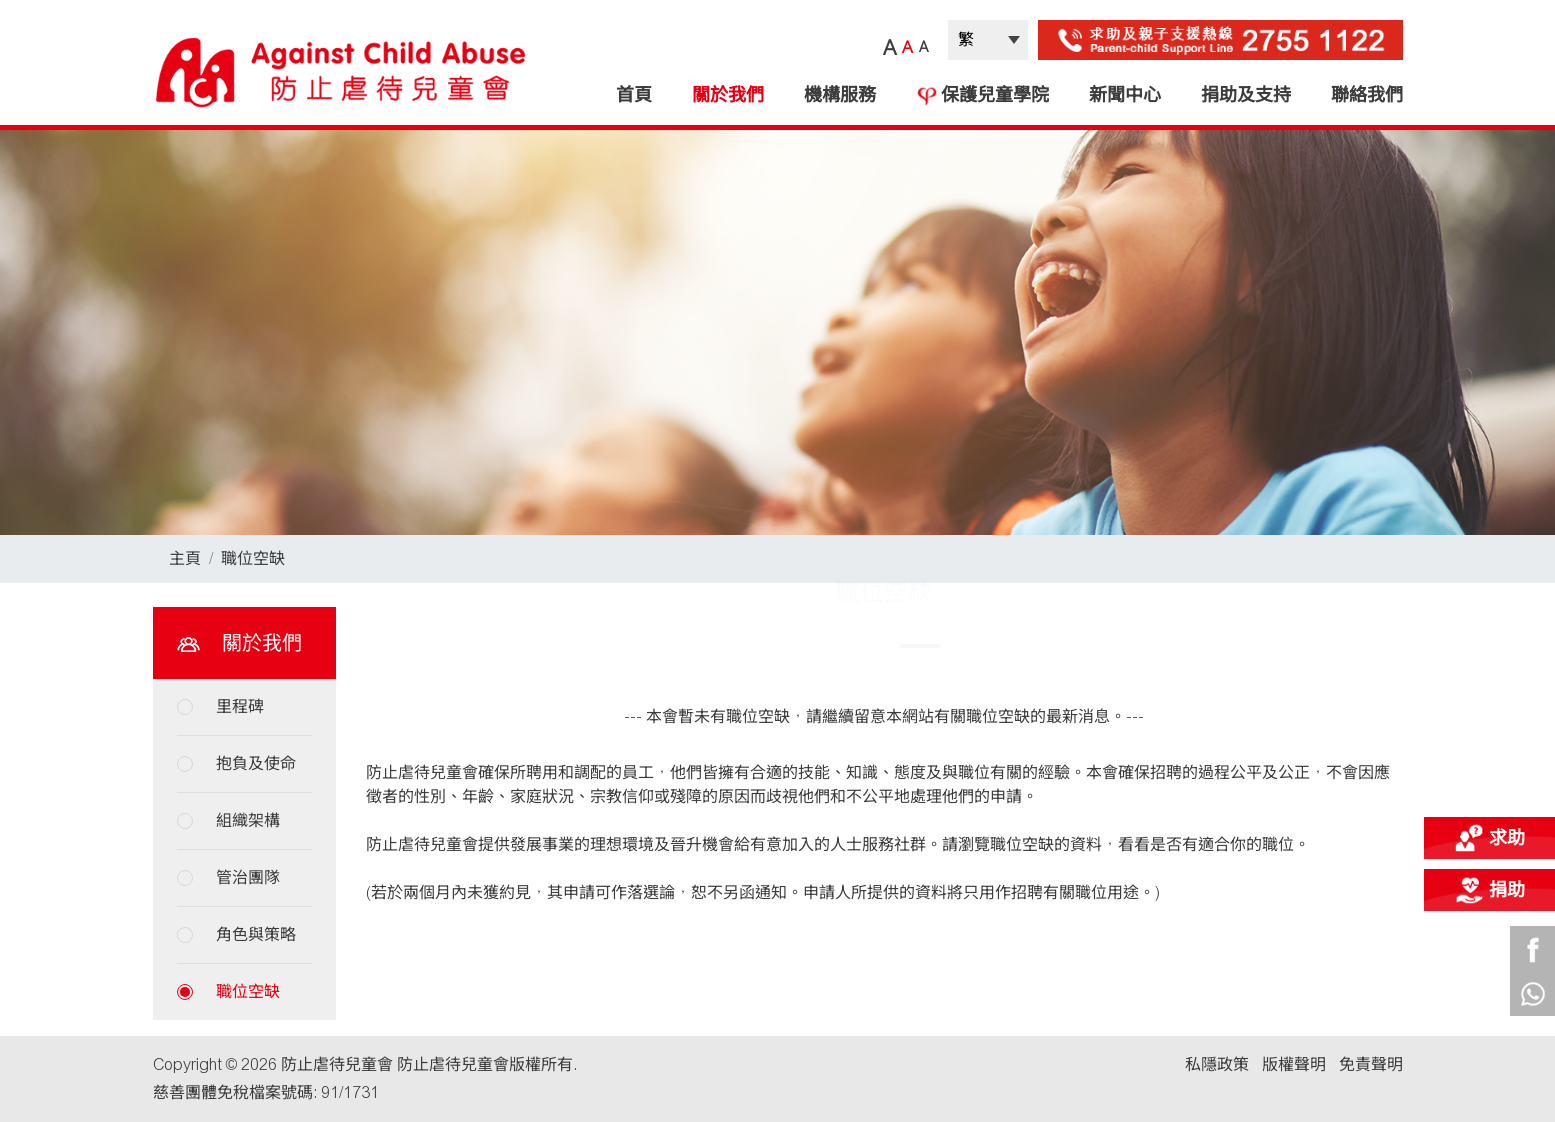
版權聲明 (1294, 1064)
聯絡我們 (1367, 95)
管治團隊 (248, 877)
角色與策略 (256, 934)
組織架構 (248, 820)
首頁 (634, 95)
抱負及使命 (256, 763)
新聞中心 (1125, 95)
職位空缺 (253, 558)
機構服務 (840, 95)
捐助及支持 (1246, 95)
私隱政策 (1217, 1064)
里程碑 (240, 706)
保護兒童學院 (982, 95)
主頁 (185, 558)
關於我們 (728, 95)
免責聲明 (1371, 1064)
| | (988, 40)
